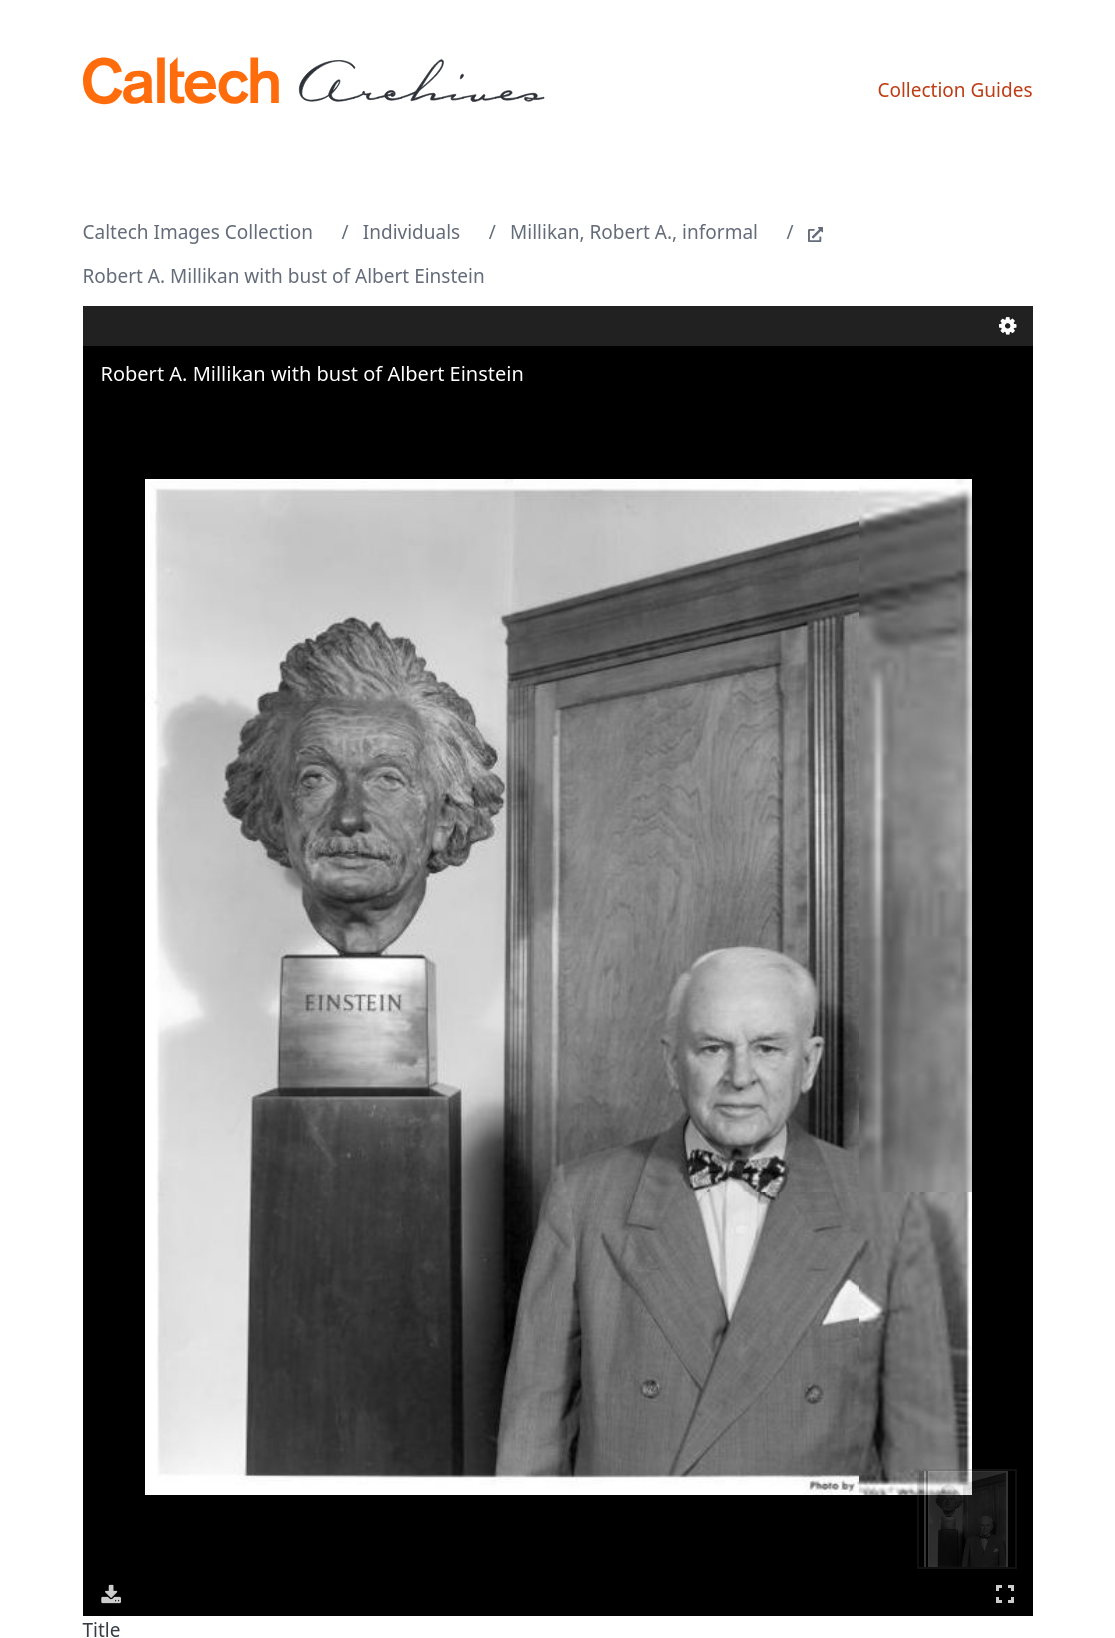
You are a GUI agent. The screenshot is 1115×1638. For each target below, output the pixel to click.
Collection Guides (954, 90)
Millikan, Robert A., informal (634, 232)
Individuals (411, 232)
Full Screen (1005, 1593)
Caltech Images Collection (198, 232)
